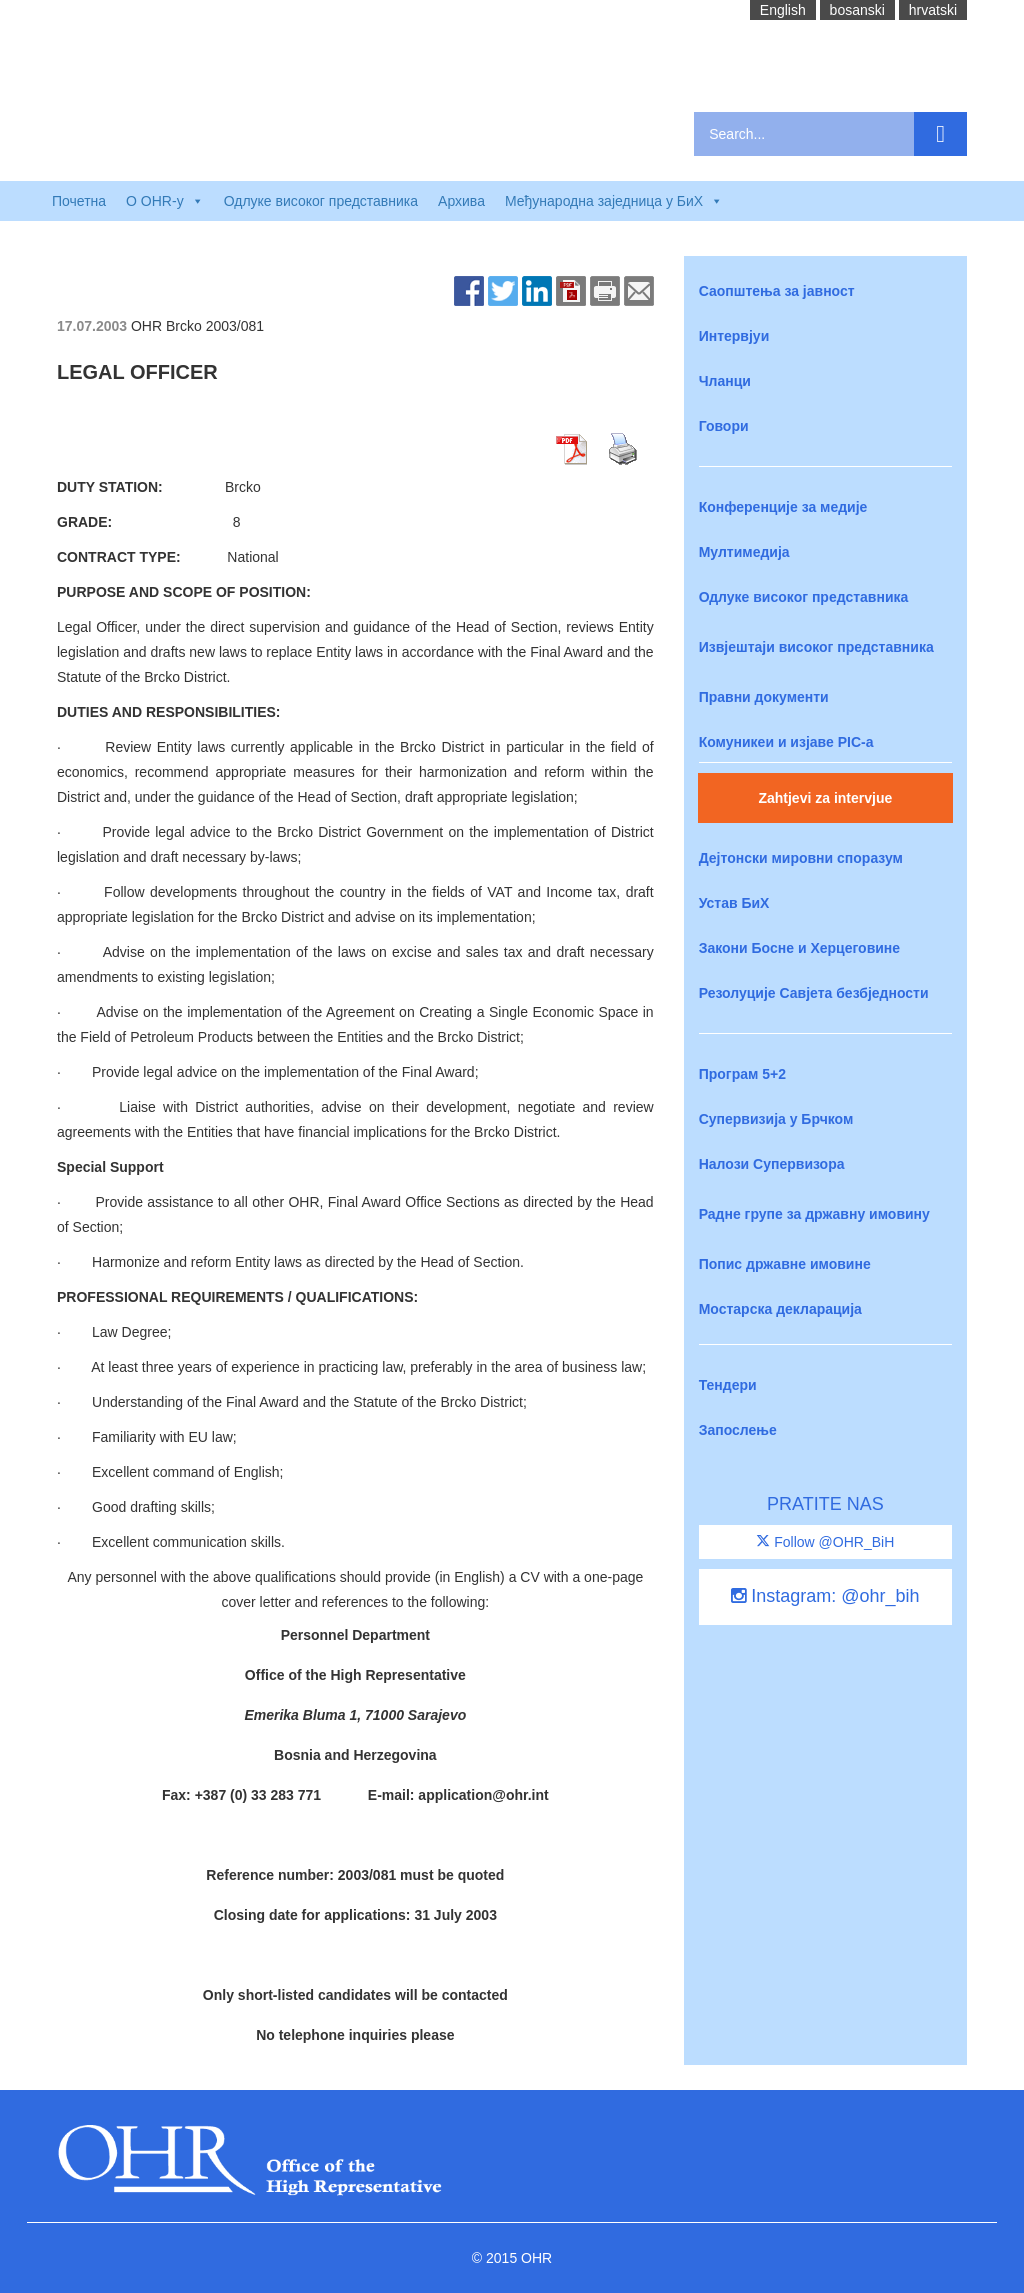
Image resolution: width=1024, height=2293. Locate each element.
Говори (724, 426)
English (783, 10)
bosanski (857, 10)
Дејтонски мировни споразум (801, 858)
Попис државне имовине (785, 1264)
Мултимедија (744, 552)
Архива (461, 201)
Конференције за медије (783, 507)
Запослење (738, 1430)
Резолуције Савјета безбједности (814, 993)
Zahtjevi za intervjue (825, 798)
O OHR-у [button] (165, 201)
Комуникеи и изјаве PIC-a (786, 742)
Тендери (728, 1385)
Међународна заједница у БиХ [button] (614, 201)
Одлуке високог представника (321, 201)
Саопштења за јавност (777, 291)
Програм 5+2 (742, 1074)
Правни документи (764, 697)
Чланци (725, 381)
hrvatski (933, 10)
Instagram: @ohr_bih (825, 1596)
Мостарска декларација (780, 1309)
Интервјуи (734, 336)
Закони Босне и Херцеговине (799, 948)
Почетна (79, 201)
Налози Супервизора (772, 1164)
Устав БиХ (734, 903)
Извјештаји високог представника (816, 647)
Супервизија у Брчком (776, 1119)
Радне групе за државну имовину (814, 1214)
